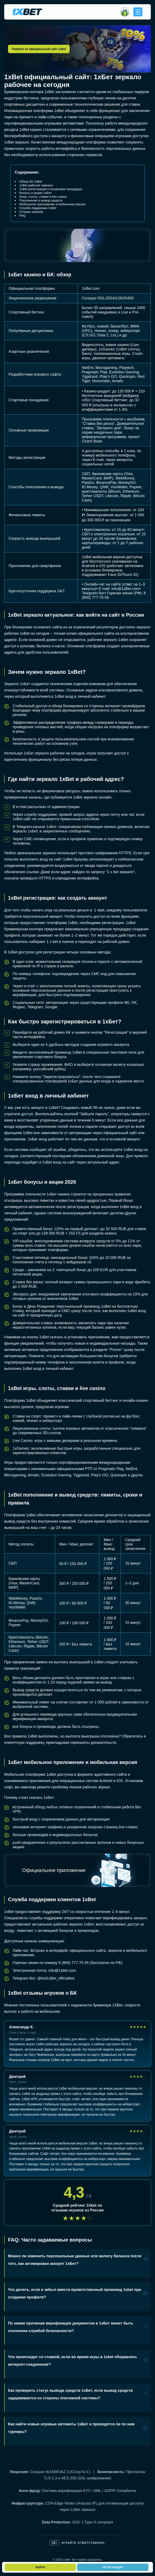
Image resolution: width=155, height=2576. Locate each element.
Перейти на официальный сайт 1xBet (39, 49)
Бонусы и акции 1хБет (35, 193)
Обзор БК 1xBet (30, 181)
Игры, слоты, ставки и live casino (43, 196)
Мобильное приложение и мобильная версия (52, 204)
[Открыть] (125, 12)
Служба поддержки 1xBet (37, 208)
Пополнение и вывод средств (40, 200)
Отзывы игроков (31, 211)
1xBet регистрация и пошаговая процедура (50, 189)
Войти (40, 2567)
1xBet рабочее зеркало (36, 185)
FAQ (22, 215)
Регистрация (112, 2567)
